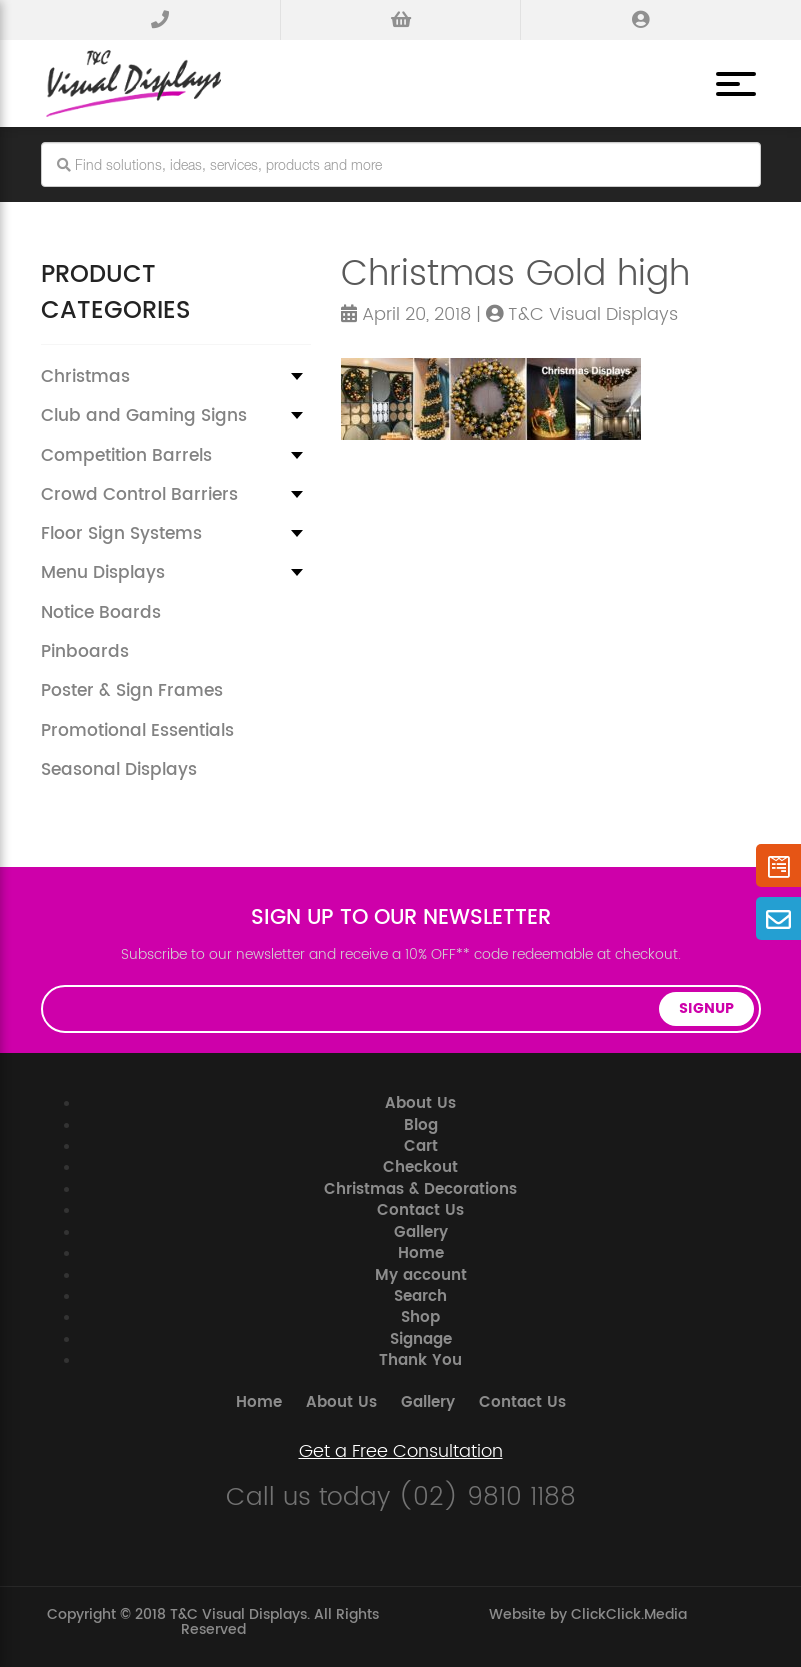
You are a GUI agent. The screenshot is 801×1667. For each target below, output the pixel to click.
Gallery (421, 1232)
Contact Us (420, 1210)
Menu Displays (103, 573)
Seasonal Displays (119, 770)
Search (420, 1296)
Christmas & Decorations (420, 1189)
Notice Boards (101, 613)
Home (421, 1253)
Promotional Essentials (137, 731)
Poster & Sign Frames (132, 691)
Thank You (420, 1360)
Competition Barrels (126, 456)
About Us (420, 1103)
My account (421, 1275)
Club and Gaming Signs (144, 416)
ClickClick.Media (629, 1614)
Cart (421, 1146)
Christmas (85, 377)
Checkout (420, 1167)
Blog (421, 1125)
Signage (421, 1339)
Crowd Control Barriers (139, 495)
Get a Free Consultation (401, 1452)
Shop (420, 1317)
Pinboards (85, 652)
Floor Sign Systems (121, 534)
